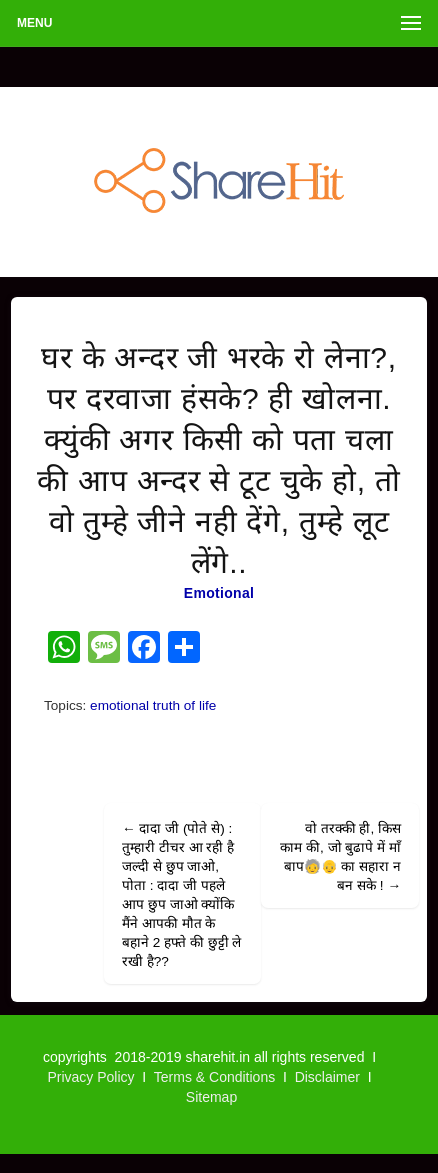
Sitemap (211, 1097)
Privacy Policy (90, 1077)
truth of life (184, 705)
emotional (119, 705)
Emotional (219, 593)
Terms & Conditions (214, 1077)
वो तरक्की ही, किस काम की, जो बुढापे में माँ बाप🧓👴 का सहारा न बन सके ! (340, 857)
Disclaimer (327, 1077)
